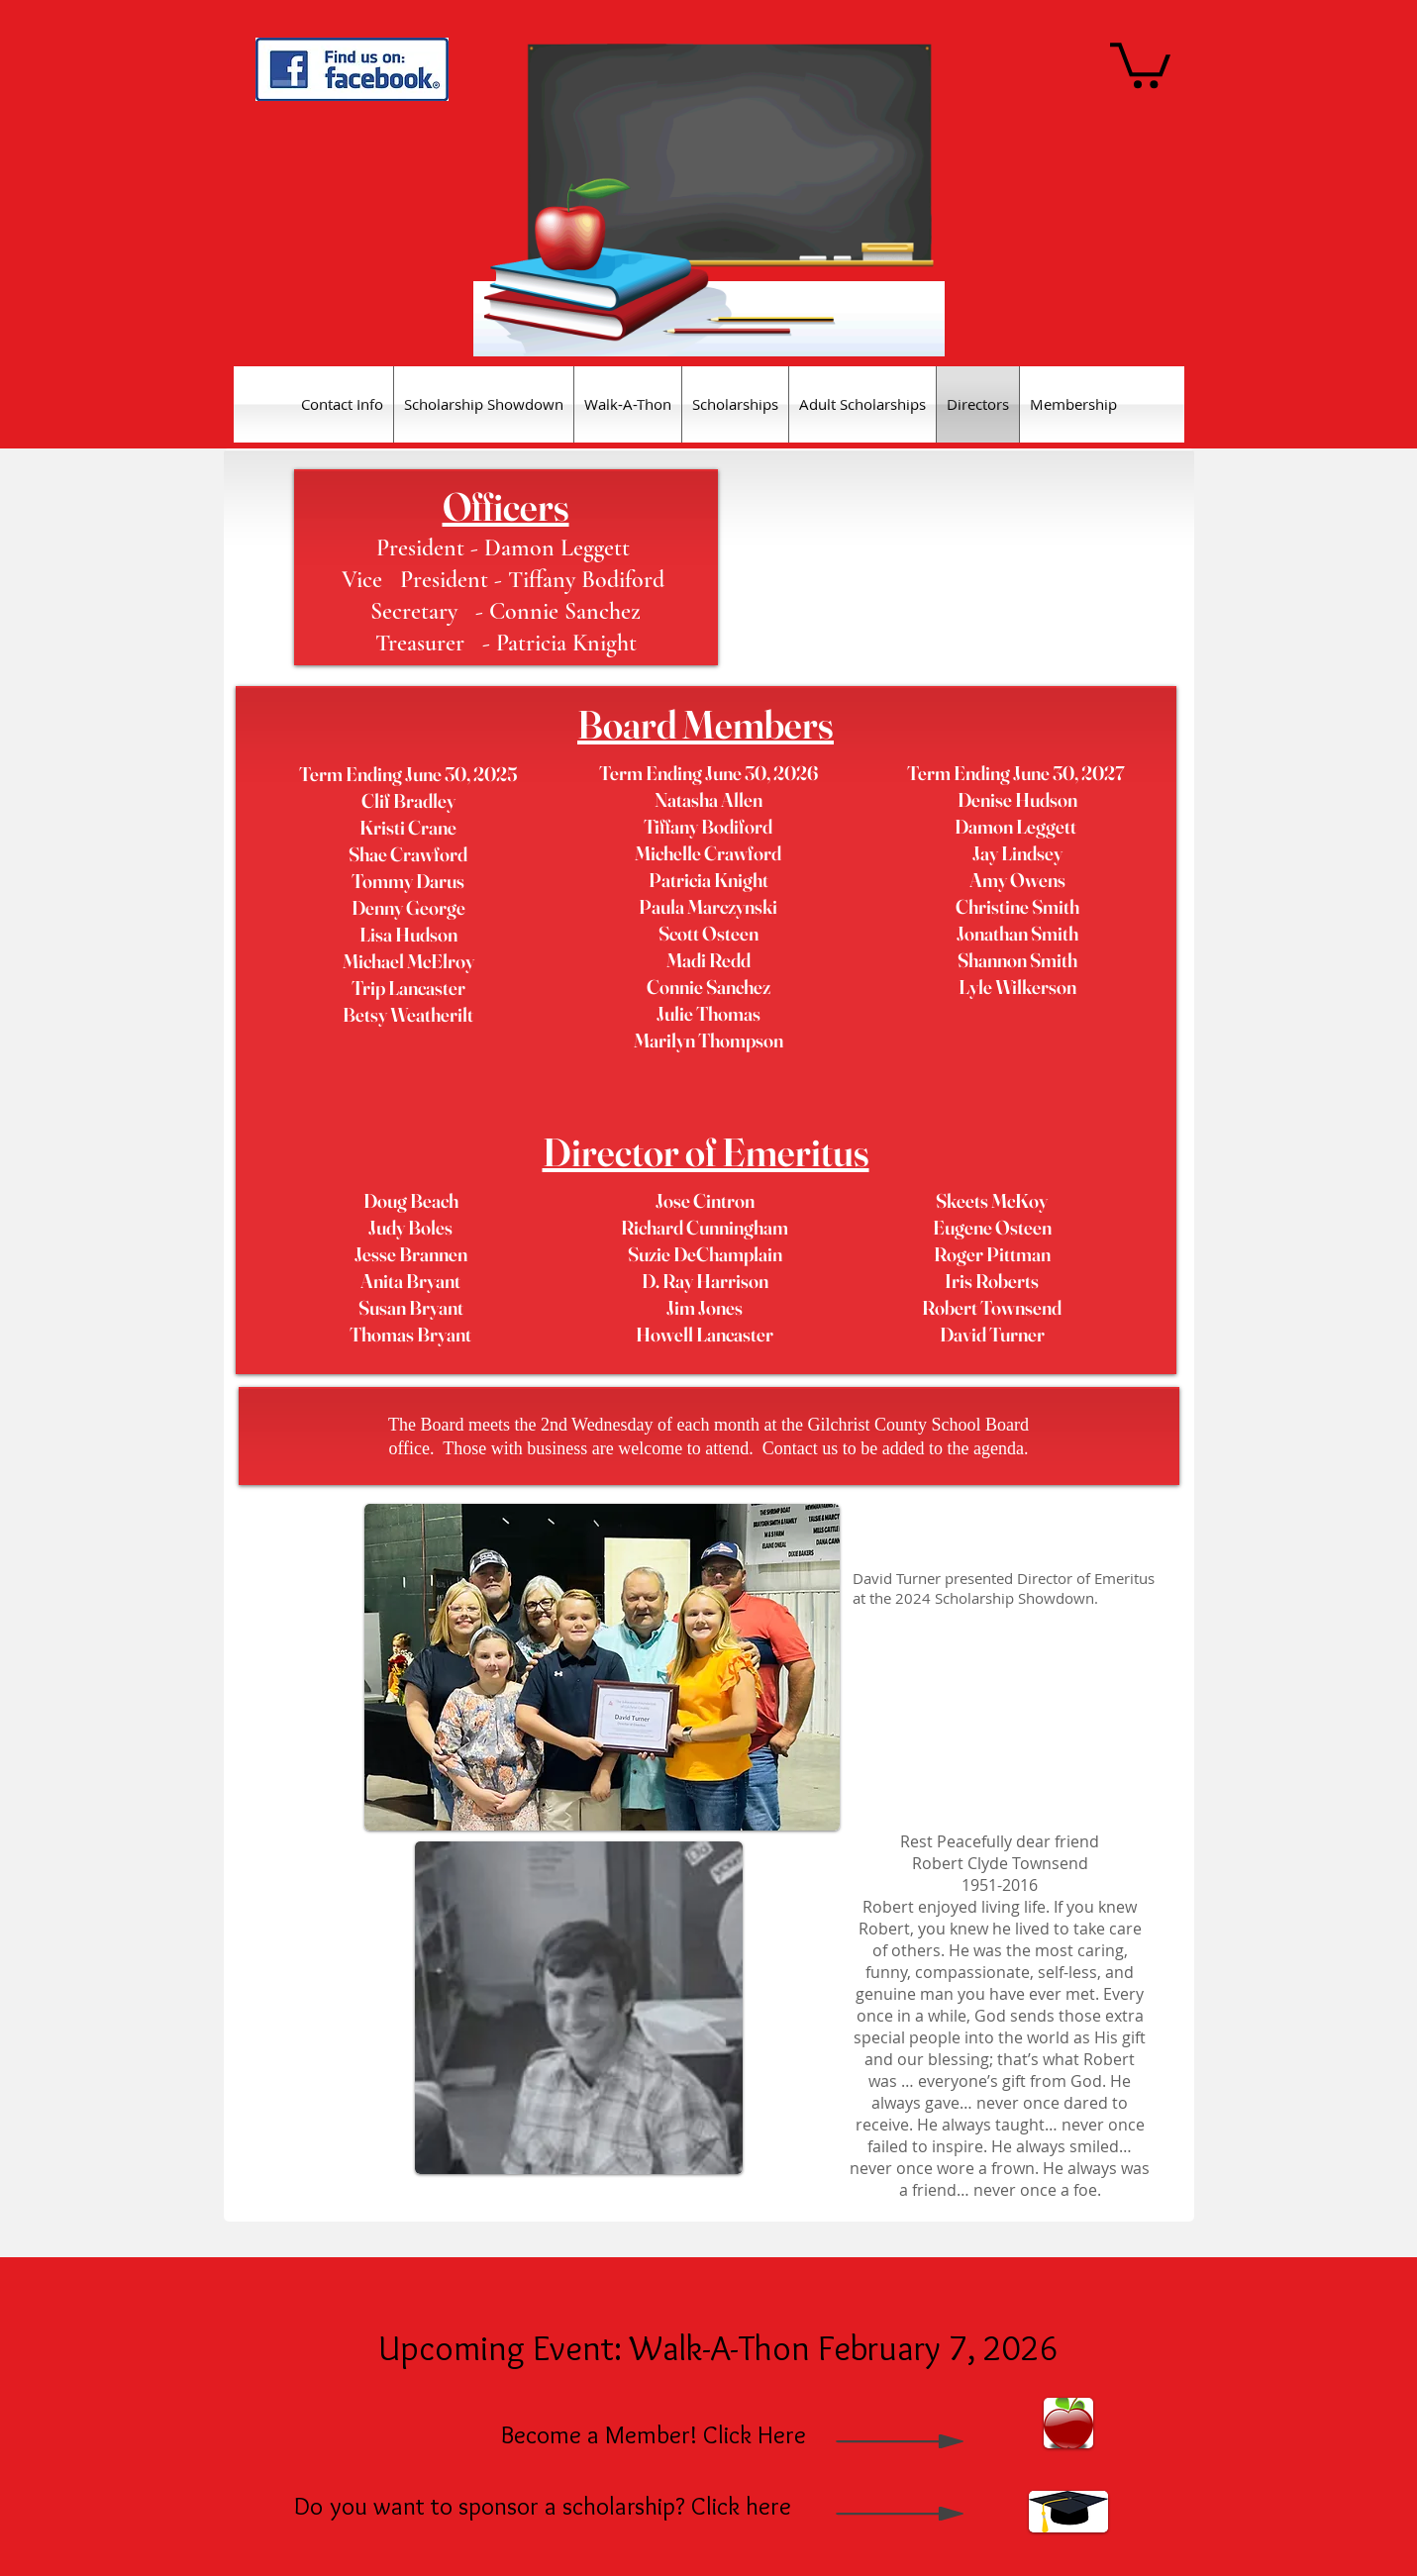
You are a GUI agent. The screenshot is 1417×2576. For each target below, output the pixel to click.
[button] (1140, 63)
